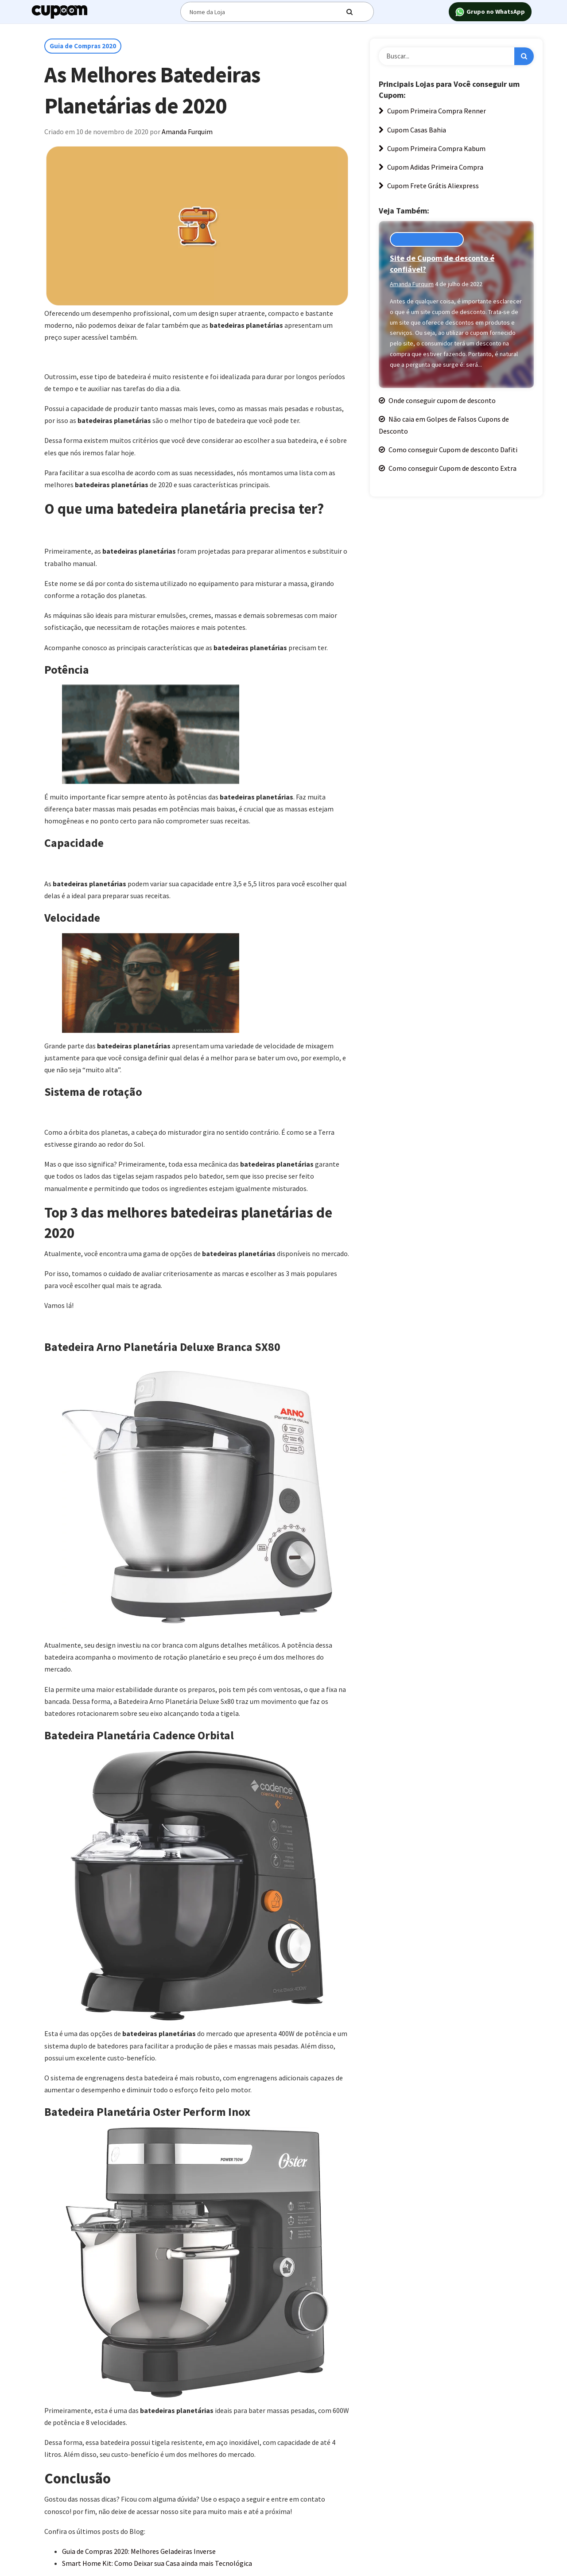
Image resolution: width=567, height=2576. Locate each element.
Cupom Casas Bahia (412, 129)
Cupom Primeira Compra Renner (432, 110)
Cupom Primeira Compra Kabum (432, 148)
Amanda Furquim (187, 131)
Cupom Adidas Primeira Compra (431, 167)
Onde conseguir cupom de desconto (437, 400)
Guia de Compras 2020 (83, 46)
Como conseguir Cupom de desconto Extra (448, 468)
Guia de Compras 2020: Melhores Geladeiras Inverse (139, 2551)
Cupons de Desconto (426, 239)
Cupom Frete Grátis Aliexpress (429, 185)
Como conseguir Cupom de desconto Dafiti (448, 449)
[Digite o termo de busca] (268, 12)
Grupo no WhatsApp (490, 12)
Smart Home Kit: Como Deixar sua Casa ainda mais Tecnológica (157, 2563)
